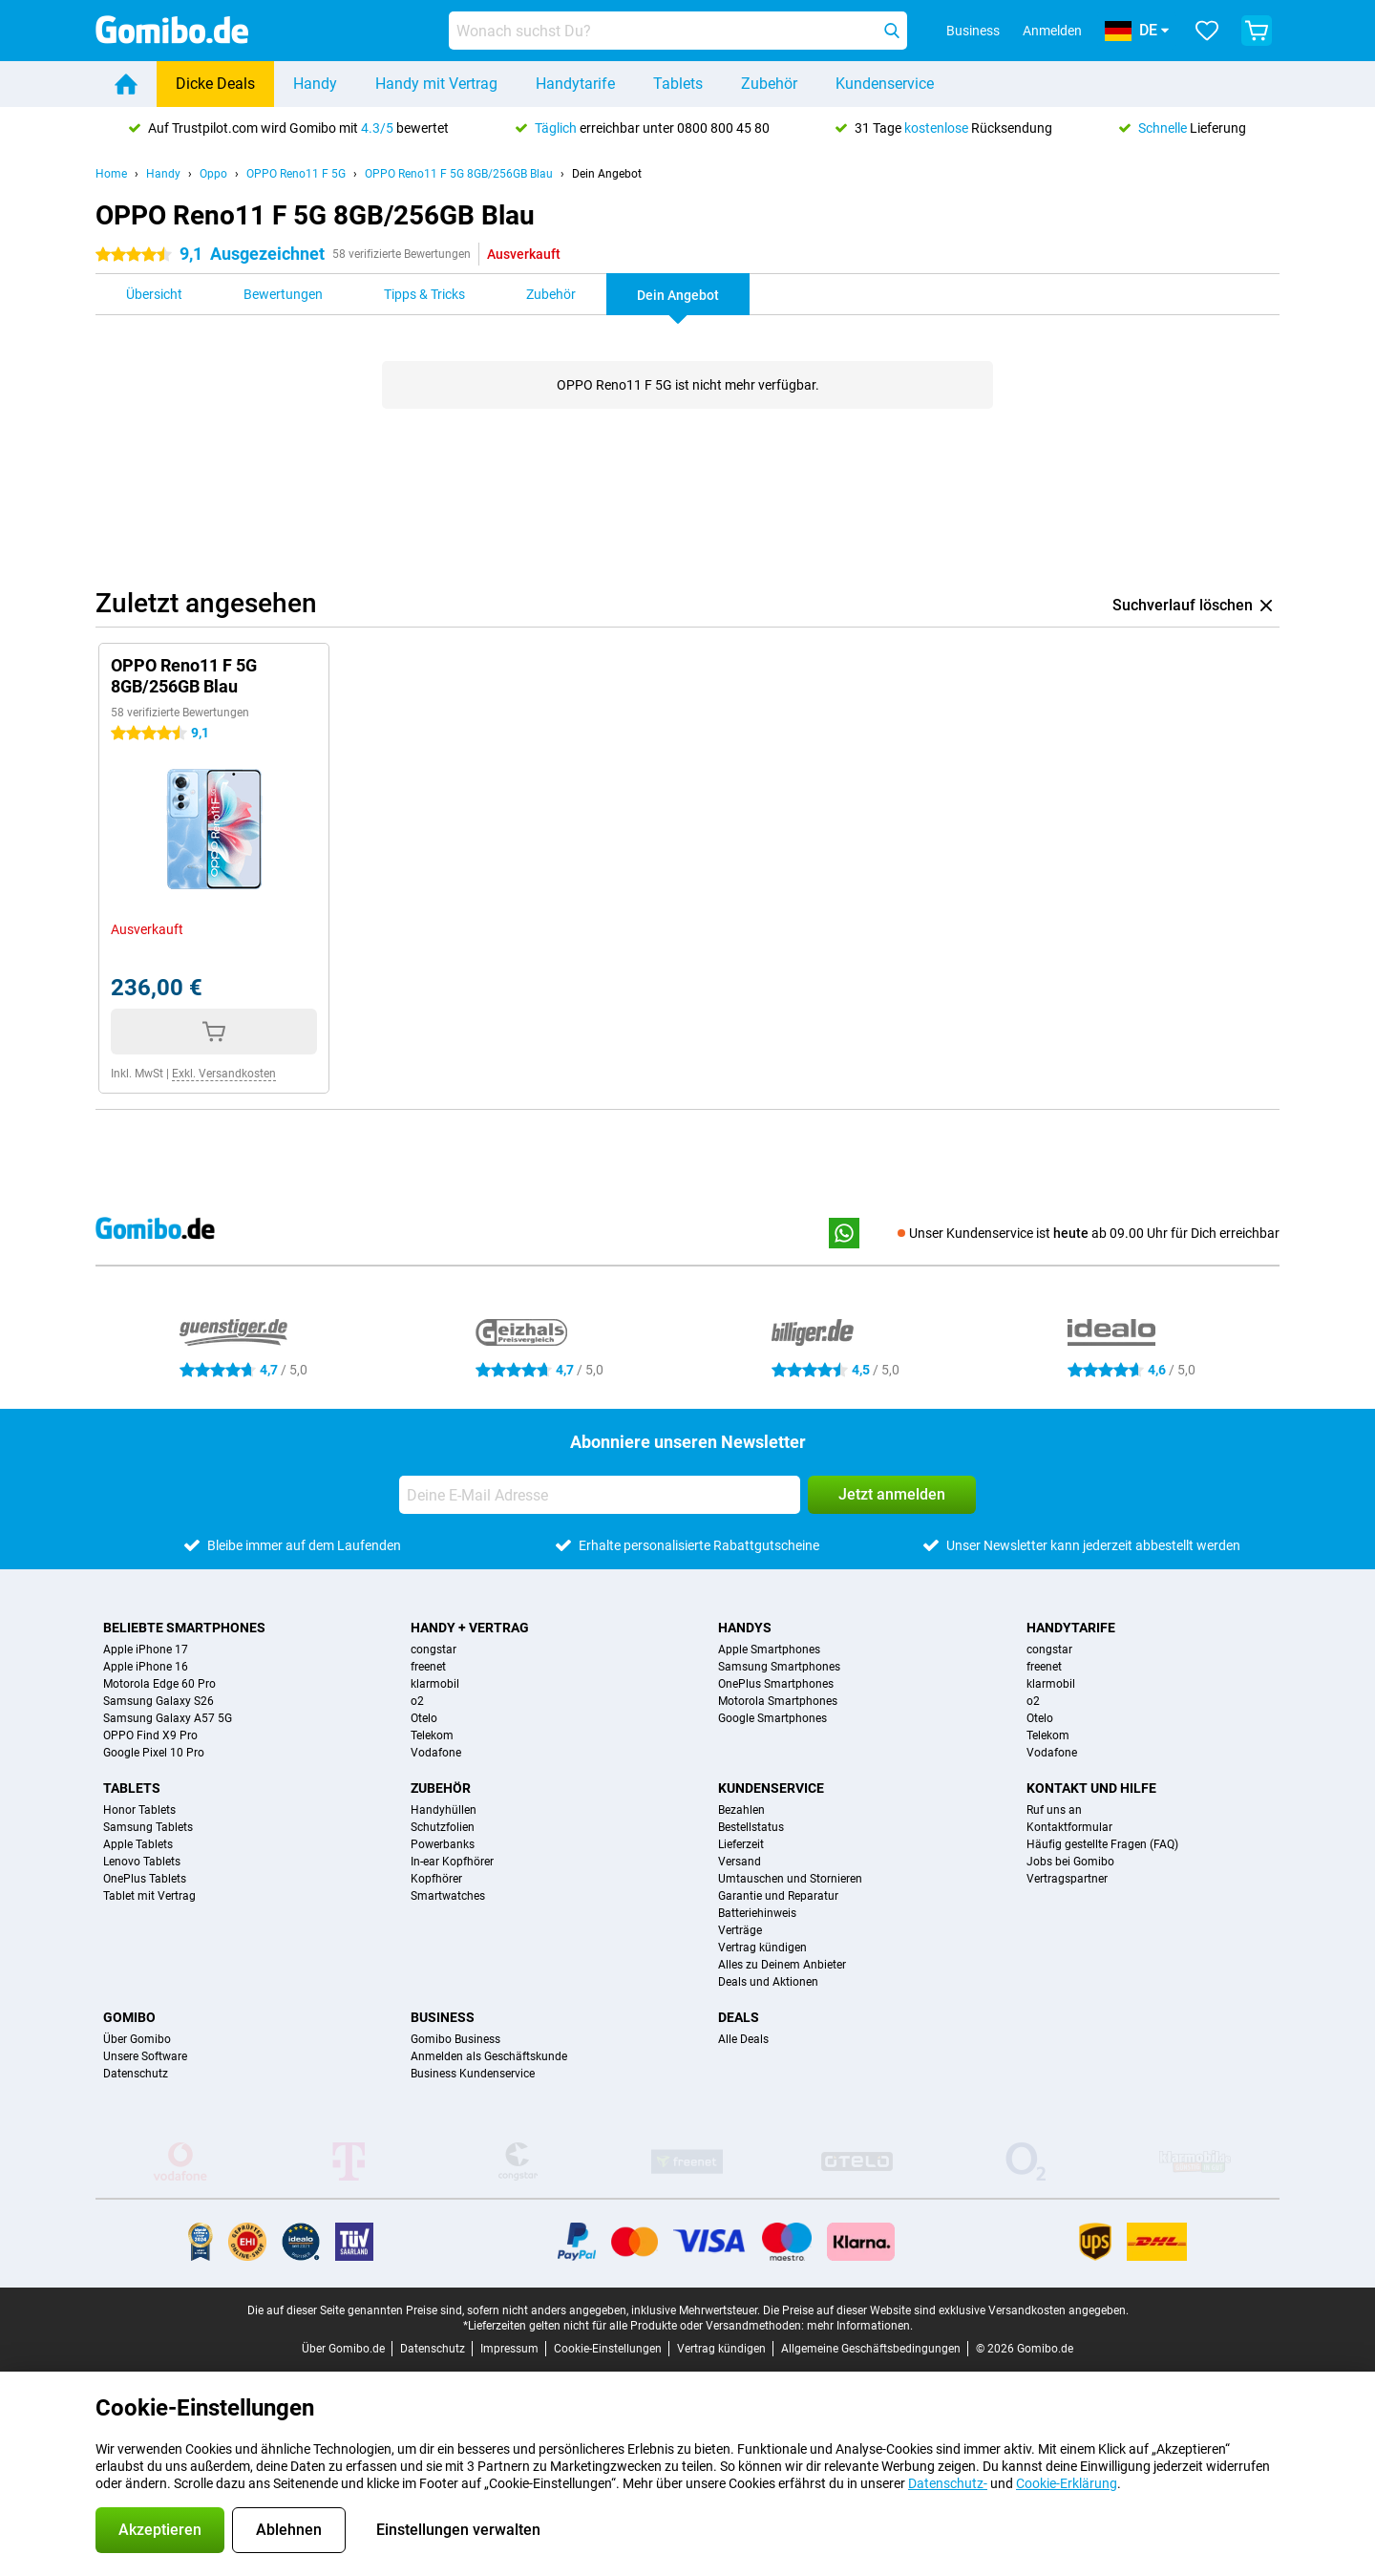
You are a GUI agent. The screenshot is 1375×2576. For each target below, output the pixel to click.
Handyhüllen (443, 1810)
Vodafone (436, 1752)
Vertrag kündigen (762, 1947)
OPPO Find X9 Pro (150, 1735)
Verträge (740, 1930)
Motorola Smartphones (777, 1701)
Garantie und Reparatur (778, 1896)
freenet (428, 1666)
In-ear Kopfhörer (452, 1861)
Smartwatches (448, 1896)
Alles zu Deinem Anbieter (782, 1964)
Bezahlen (741, 1810)
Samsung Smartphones (779, 1666)
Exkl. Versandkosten (224, 1073)
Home (111, 174)
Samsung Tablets (148, 1827)
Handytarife (575, 84)
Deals (738, 2017)
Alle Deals (743, 2039)
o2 (417, 1701)
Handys (745, 1627)
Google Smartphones (772, 1718)
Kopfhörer (436, 1878)
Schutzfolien (443, 1827)
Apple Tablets (138, 1844)
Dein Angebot (607, 174)
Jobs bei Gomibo (1070, 1861)
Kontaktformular (1069, 1827)
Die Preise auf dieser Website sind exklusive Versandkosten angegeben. (946, 2310)
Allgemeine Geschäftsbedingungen (871, 2348)
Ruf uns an (1054, 1810)
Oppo (213, 174)
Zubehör (769, 84)
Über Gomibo (137, 2039)
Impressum (509, 2348)
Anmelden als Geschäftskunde (489, 2056)
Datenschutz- (947, 2483)
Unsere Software (145, 2056)
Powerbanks (443, 1844)
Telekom (432, 1735)
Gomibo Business (455, 2039)
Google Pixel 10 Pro (153, 1752)
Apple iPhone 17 (145, 1649)
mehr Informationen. (860, 2325)
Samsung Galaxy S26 (158, 1701)
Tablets (678, 84)
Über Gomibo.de (343, 2348)
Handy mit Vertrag (436, 84)
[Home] (126, 84)
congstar (433, 1649)
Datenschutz (135, 2073)
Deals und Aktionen (768, 1982)
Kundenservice (885, 84)
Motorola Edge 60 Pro (159, 1684)
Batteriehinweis (757, 1913)
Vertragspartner (1067, 1878)
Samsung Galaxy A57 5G (167, 1718)
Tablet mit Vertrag (149, 1896)
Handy (315, 84)
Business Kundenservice (473, 2073)
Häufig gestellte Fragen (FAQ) (1102, 1844)
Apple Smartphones (769, 1649)
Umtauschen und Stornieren (790, 1878)
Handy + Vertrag (470, 1627)
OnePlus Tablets (144, 1878)
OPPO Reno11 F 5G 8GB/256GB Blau (459, 174)
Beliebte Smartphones (184, 1627)
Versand (739, 1861)
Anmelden (1052, 30)
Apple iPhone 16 (145, 1666)
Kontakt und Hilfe (1091, 1788)
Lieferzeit (741, 1844)
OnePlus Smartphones (776, 1684)
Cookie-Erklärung (1066, 2483)
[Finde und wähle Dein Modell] (678, 30)
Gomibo (129, 2017)
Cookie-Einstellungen (608, 2348)
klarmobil (435, 1684)
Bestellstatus (751, 1827)
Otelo (424, 1718)
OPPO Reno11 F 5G (296, 174)
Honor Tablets (139, 1810)
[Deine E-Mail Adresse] (599, 1495)
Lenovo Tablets (141, 1861)
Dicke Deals (215, 84)
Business (443, 2017)
